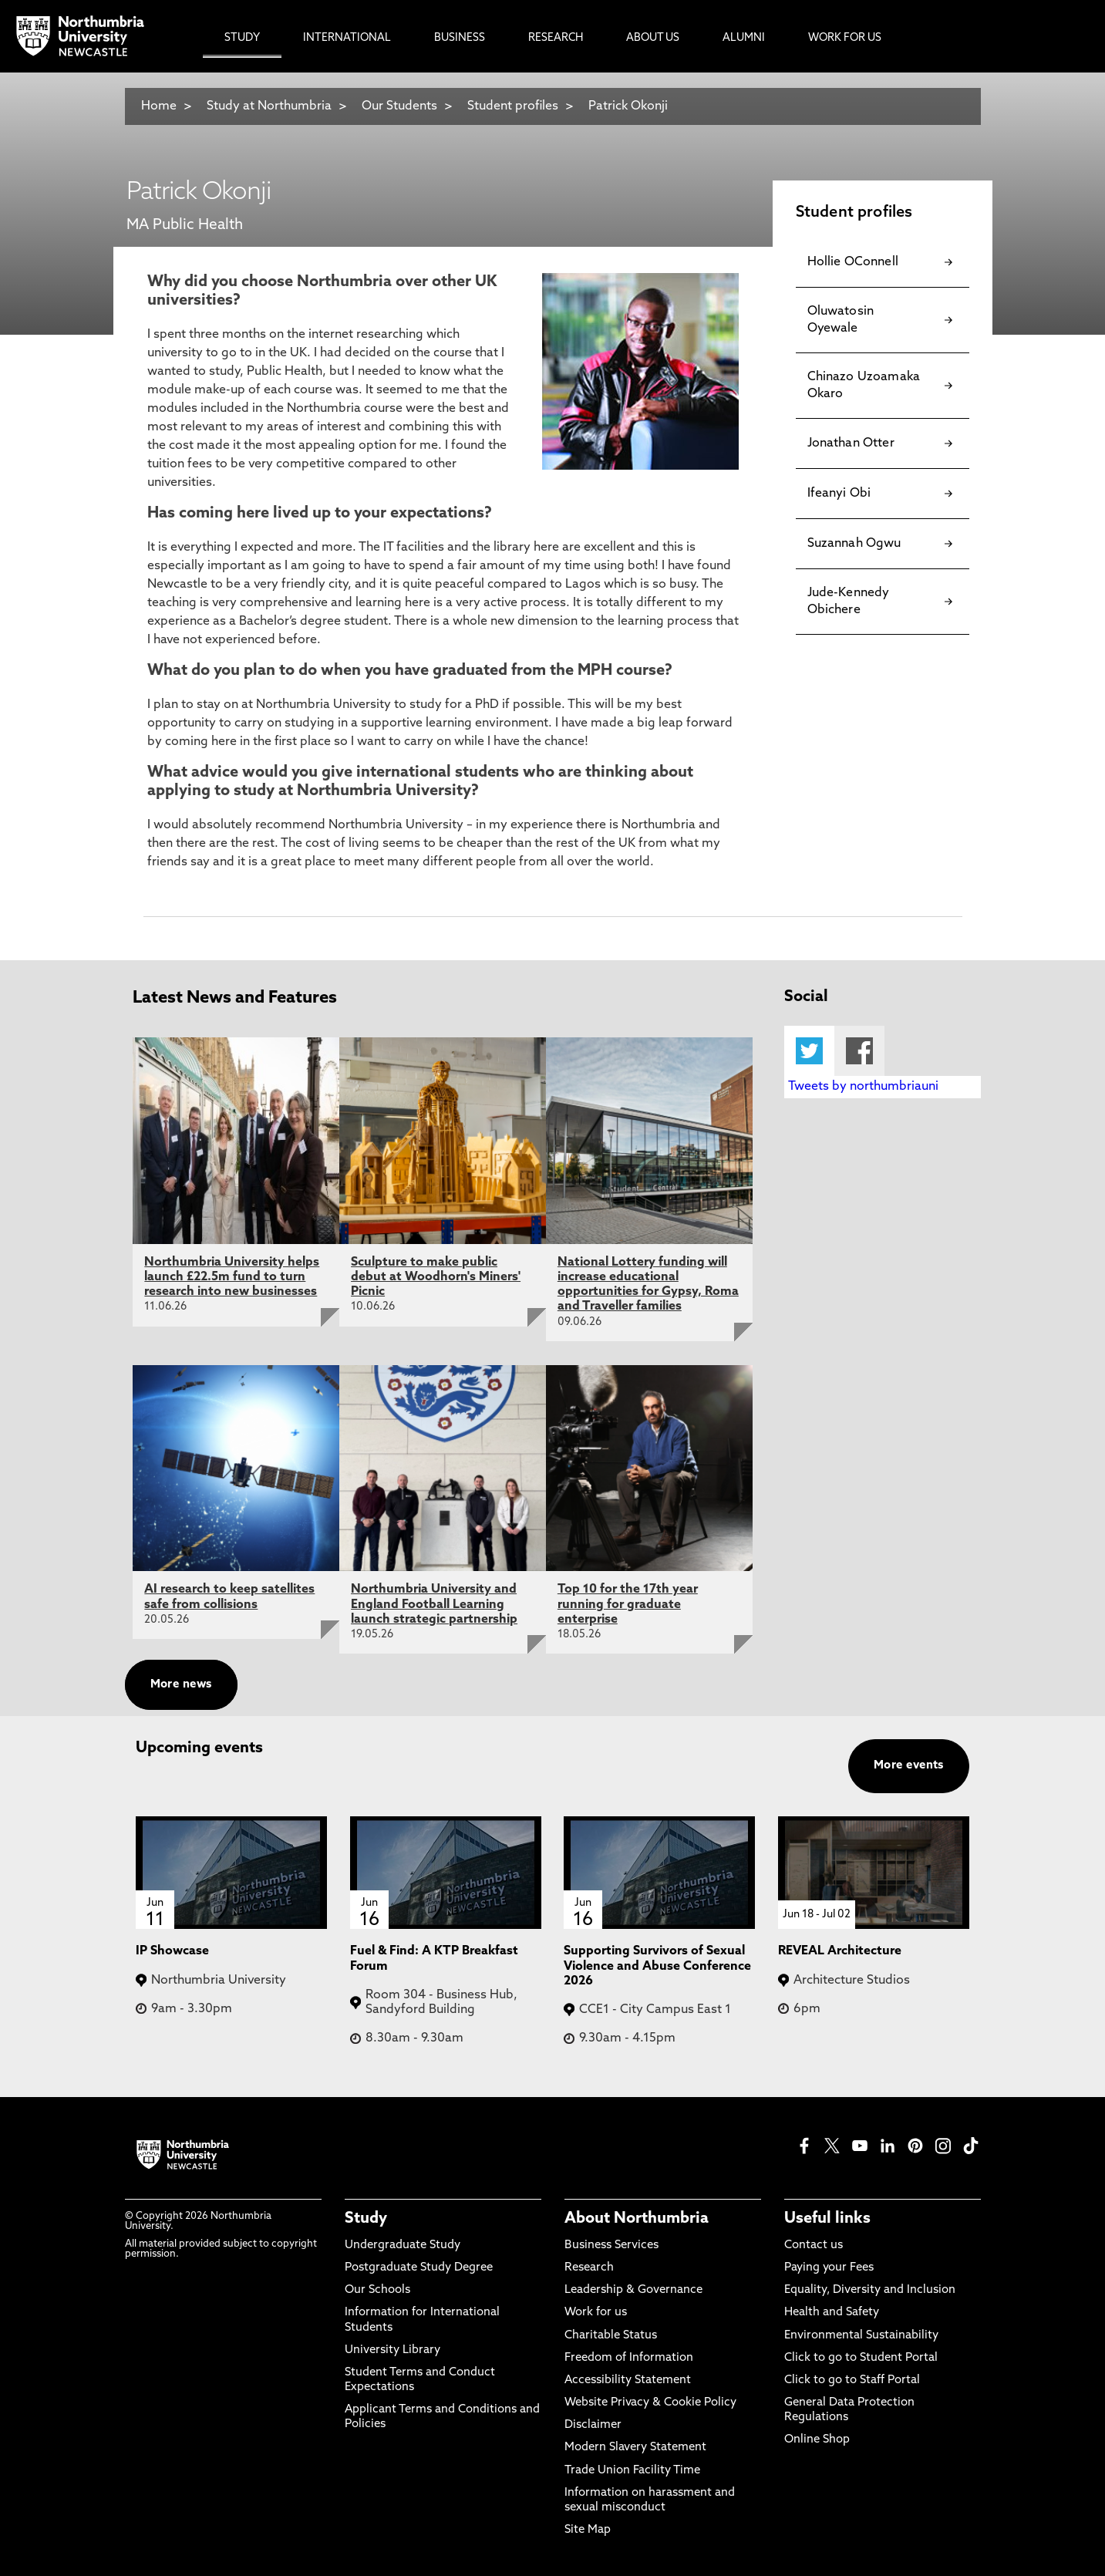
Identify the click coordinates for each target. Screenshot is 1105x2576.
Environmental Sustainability (861, 2336)
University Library (392, 2350)
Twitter (809, 1050)
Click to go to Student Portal (861, 2358)
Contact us (813, 2245)
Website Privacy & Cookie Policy (650, 2403)
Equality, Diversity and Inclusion (869, 2290)
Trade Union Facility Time (632, 2471)
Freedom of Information (628, 2358)
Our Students (399, 106)
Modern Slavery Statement (635, 2447)
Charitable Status (610, 2336)
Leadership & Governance (633, 2290)
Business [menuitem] (459, 38)
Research (589, 2268)
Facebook (859, 1050)
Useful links (827, 2219)
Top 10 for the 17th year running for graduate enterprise (628, 1604)
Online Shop (817, 2440)
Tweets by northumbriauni (863, 1087)
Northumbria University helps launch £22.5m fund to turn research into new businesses (231, 1277)
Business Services (611, 2245)
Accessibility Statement (627, 2380)
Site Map (587, 2530)
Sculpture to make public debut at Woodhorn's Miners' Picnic (435, 1277)
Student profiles (512, 106)
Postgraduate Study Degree (419, 2268)
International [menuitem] (347, 38)
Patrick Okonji (628, 106)
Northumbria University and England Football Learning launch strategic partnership (434, 1604)
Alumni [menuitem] (744, 38)
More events (909, 1766)
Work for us (595, 2312)
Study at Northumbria (269, 106)
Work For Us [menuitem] (844, 38)
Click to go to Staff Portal (852, 2380)
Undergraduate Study (402, 2245)
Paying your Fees (829, 2268)
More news (181, 1685)
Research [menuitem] (555, 38)
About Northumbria (636, 2219)
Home (159, 106)
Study (366, 2219)
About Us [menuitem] (652, 38)
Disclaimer (593, 2425)
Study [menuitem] (242, 38)
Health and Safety (831, 2312)
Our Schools (377, 2290)
